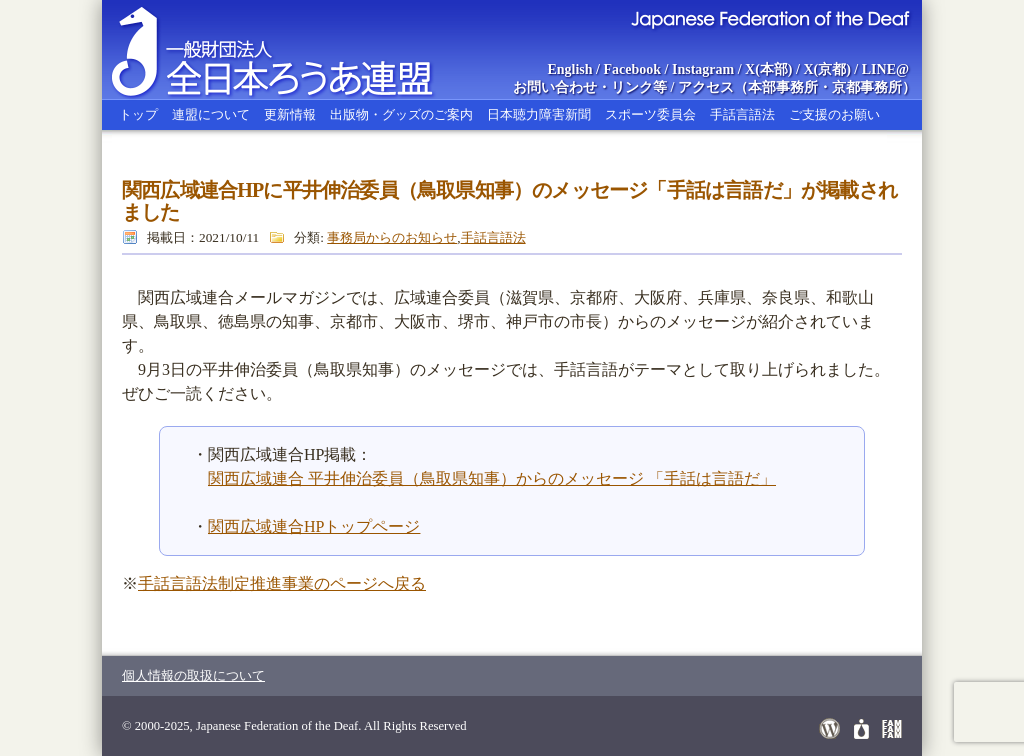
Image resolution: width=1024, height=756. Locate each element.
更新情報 (290, 114)
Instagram (703, 69)
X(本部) (768, 69)
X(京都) (826, 69)
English (569, 69)
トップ (138, 114)
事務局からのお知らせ (392, 237)
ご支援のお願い (834, 114)
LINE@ (885, 69)
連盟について (211, 114)
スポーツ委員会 (650, 114)
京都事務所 (867, 87)
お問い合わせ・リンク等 (590, 87)
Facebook (633, 69)
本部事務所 (783, 87)
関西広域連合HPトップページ (314, 526)
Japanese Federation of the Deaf (769, 18)
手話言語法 (742, 114)
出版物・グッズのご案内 (401, 114)
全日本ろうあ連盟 (291, 50)
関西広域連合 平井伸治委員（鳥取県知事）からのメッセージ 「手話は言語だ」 (492, 478)
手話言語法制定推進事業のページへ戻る (282, 583)
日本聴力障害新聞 (539, 114)
